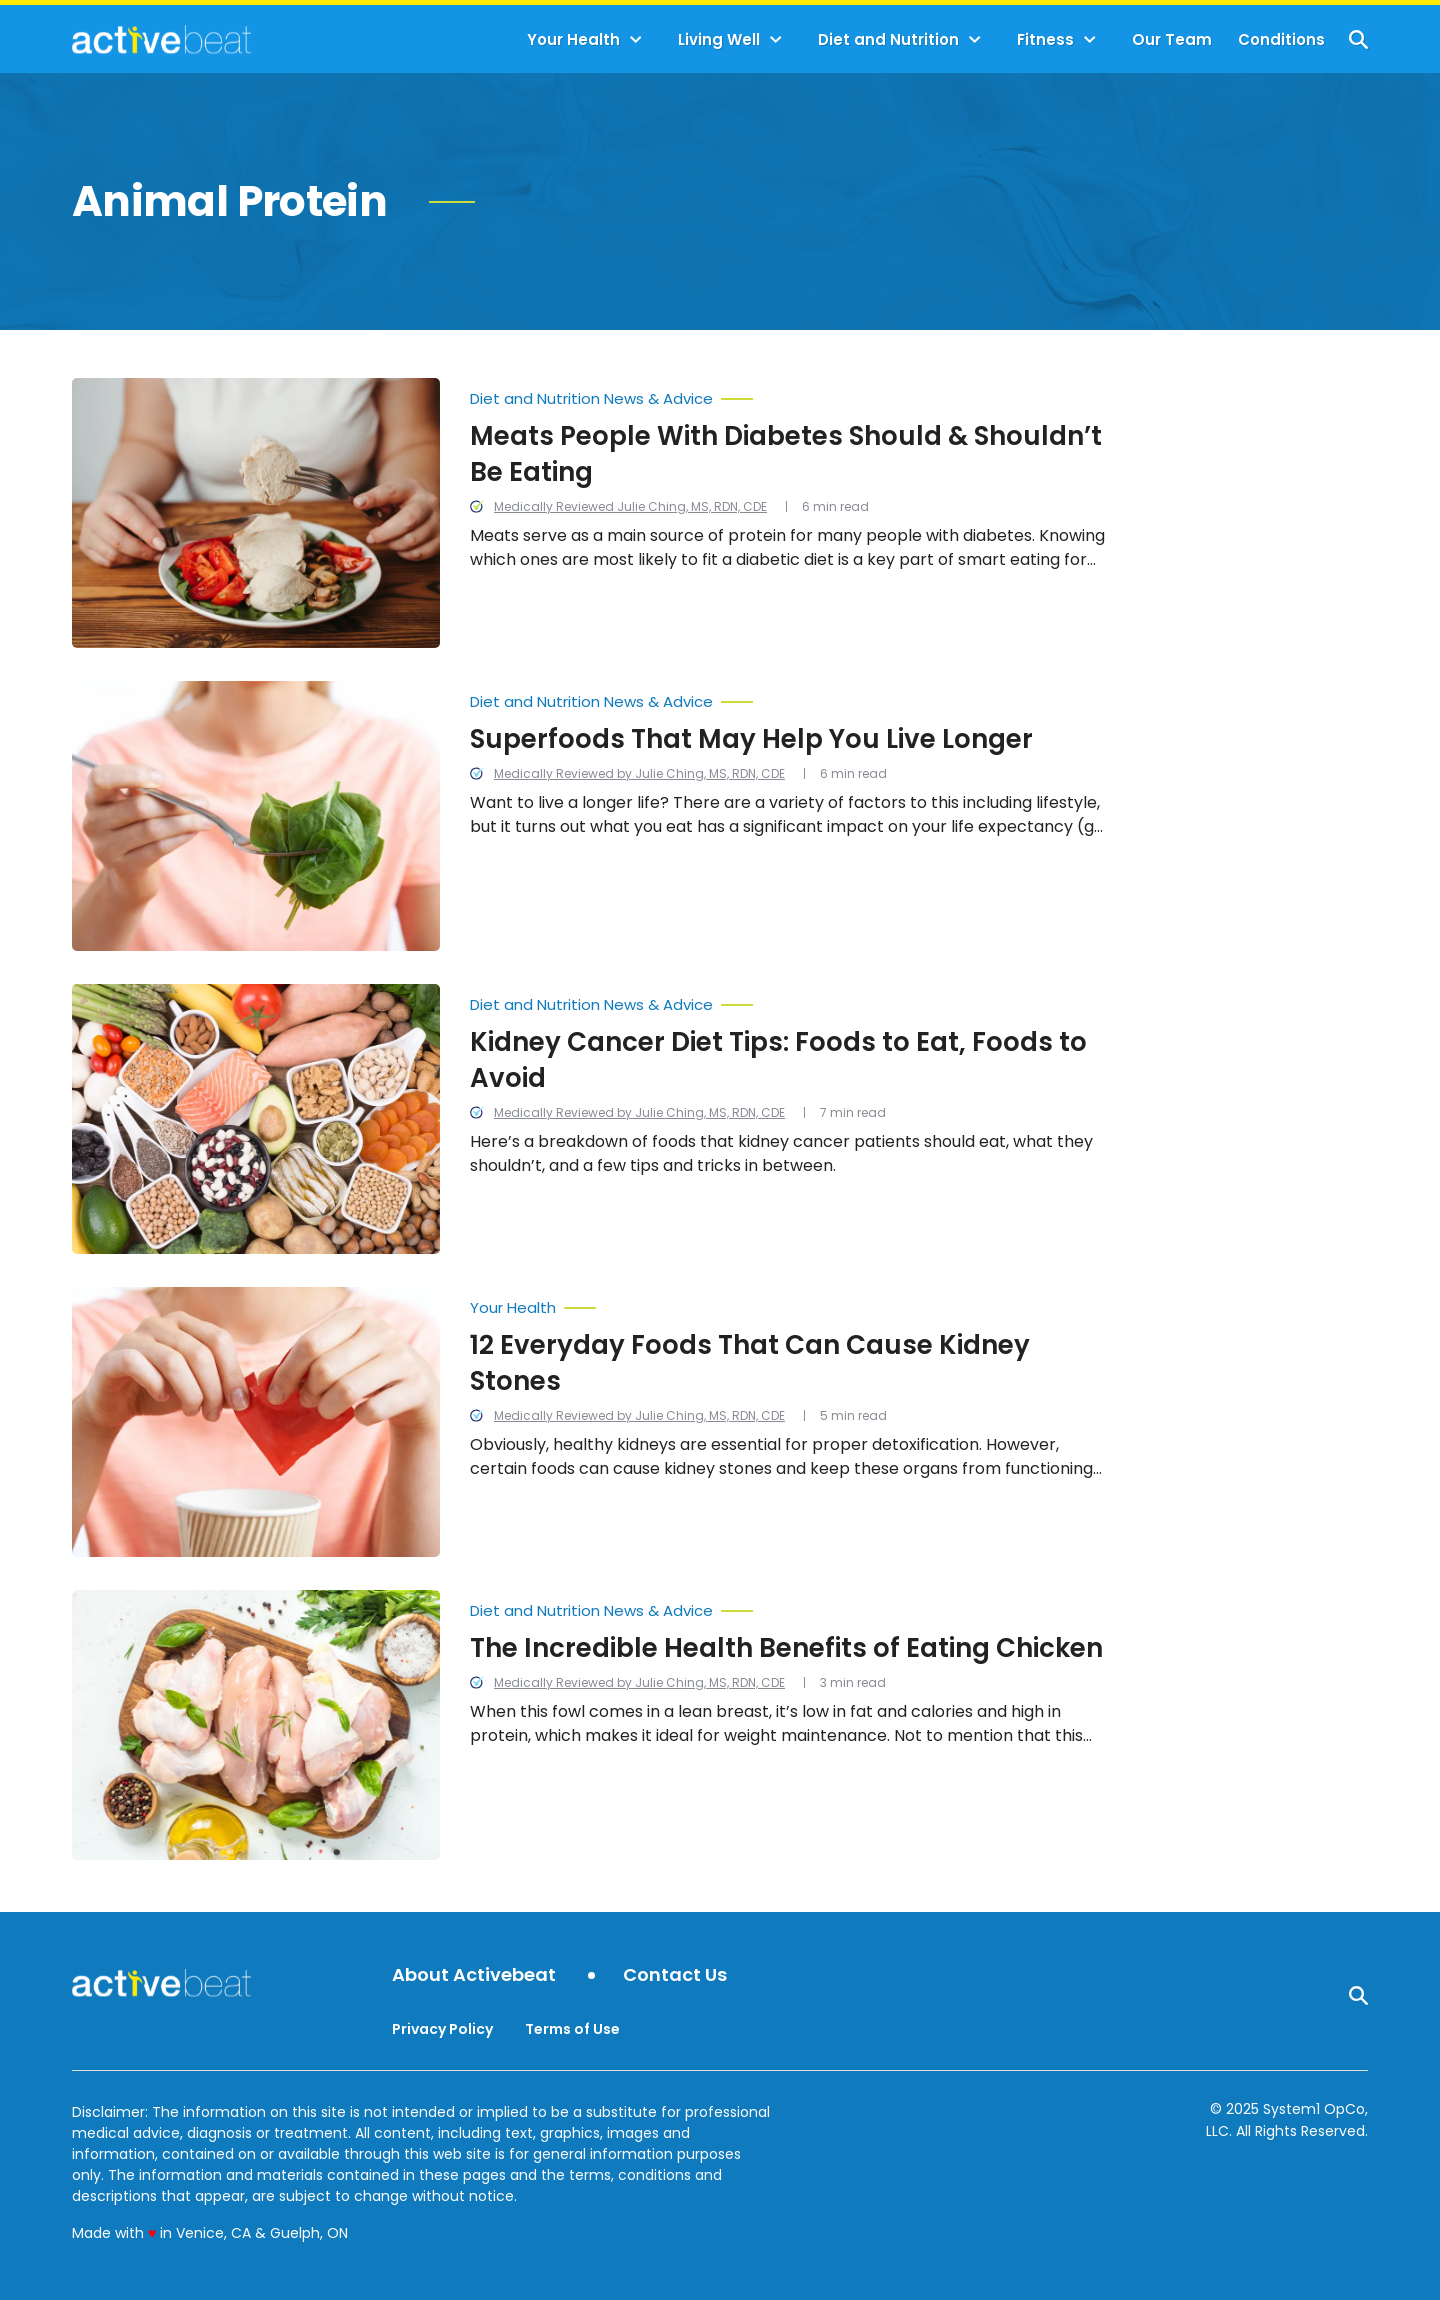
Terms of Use (572, 2029)
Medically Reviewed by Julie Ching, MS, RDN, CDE (639, 773)
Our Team (1172, 39)
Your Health (573, 39)
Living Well (719, 39)
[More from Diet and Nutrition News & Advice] (789, 394)
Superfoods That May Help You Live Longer (751, 739)
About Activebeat (474, 1975)
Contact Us (675, 1975)
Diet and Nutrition (888, 39)
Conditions (1281, 39)
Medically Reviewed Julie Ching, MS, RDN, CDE (630, 506)
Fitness (1045, 39)
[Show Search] (1358, 39)
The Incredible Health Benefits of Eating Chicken (786, 1648)
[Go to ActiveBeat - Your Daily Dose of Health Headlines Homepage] (161, 39)
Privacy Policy (442, 2029)
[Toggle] (636, 40)
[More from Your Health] (789, 1303)
